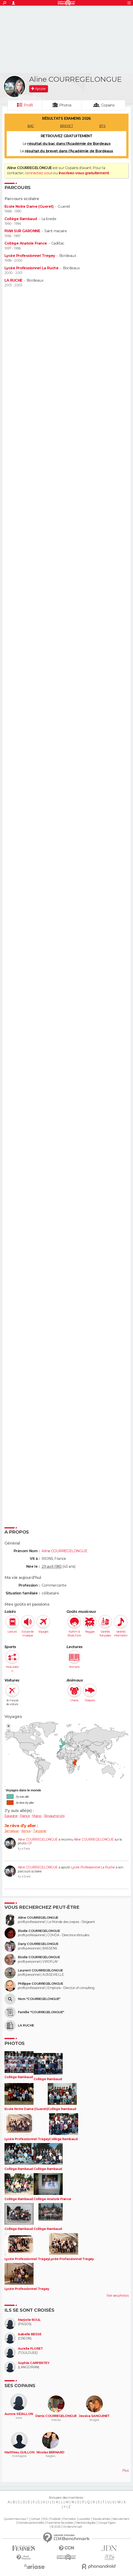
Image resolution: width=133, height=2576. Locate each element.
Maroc (36, 1816)
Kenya (25, 1831)
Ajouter (40, 89)
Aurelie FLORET (30, 2349)
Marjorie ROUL (29, 2320)
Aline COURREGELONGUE (38, 1839)
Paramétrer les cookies (59, 2522)
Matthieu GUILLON (19, 2452)
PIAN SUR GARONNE (22, 231)
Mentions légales (86, 2522)
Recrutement (121, 2519)
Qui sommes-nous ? (16, 2519)
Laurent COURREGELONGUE (40, 1970)
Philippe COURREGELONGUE (40, 1984)
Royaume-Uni (54, 1816)
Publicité (55, 2519)
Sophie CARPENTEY (33, 2363)
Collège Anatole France (25, 243)
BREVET (66, 126)
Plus (125, 2470)
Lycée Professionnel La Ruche (31, 268)
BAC (30, 126)
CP (30, 1843)
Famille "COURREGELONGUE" (41, 2012)
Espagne (10, 1816)
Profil (28, 105)
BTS (102, 126)
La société (84, 2519)
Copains (107, 105)
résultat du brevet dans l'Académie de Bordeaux (69, 151)
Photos (65, 105)
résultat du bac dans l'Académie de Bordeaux (68, 143)
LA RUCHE (13, 280)
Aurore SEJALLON (18, 2414)
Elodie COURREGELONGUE (39, 1931)
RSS (45, 2519)
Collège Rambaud (20, 219)
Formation (69, 2519)
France (25, 1816)
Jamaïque (11, 1831)
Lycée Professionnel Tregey (29, 256)
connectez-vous (38, 173)
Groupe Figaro (107, 2522)
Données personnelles (31, 2522)
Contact (35, 2519)
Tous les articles (101, 2519)
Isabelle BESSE (29, 2334)
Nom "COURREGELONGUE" (39, 1999)
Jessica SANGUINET (94, 2416)
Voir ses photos (118, 2295)
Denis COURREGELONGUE (56, 2416)
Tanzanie (39, 1831)
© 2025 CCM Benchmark (66, 2526)
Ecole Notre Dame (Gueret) (29, 206)
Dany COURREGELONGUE (38, 1944)
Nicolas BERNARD (50, 2452)
